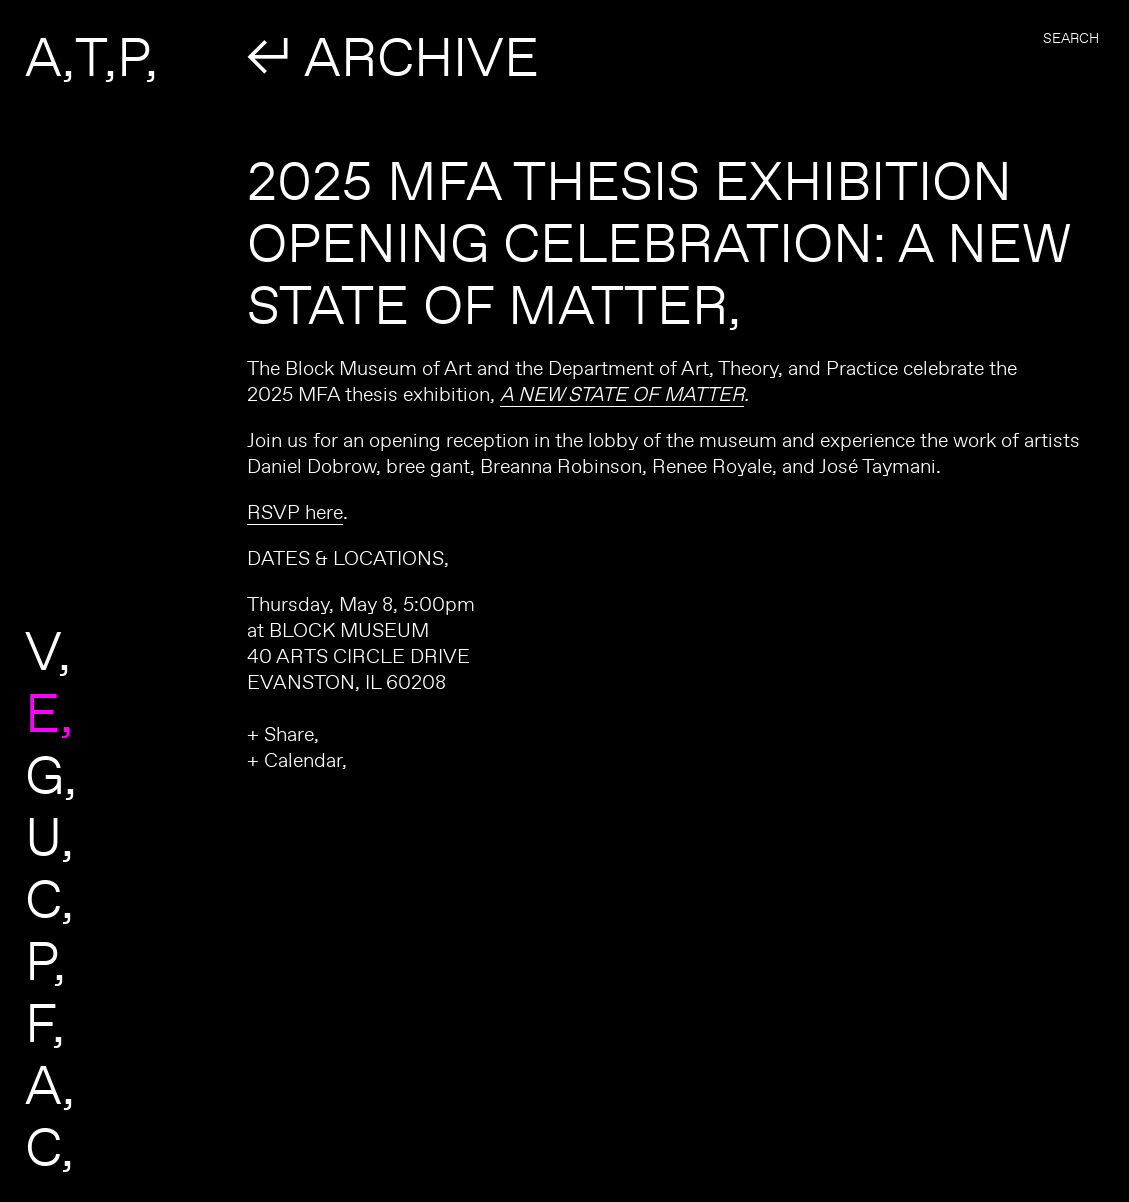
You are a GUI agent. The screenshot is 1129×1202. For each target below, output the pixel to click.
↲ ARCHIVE (393, 56)
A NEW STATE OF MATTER (622, 393)
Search (1071, 38)
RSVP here (295, 511)
